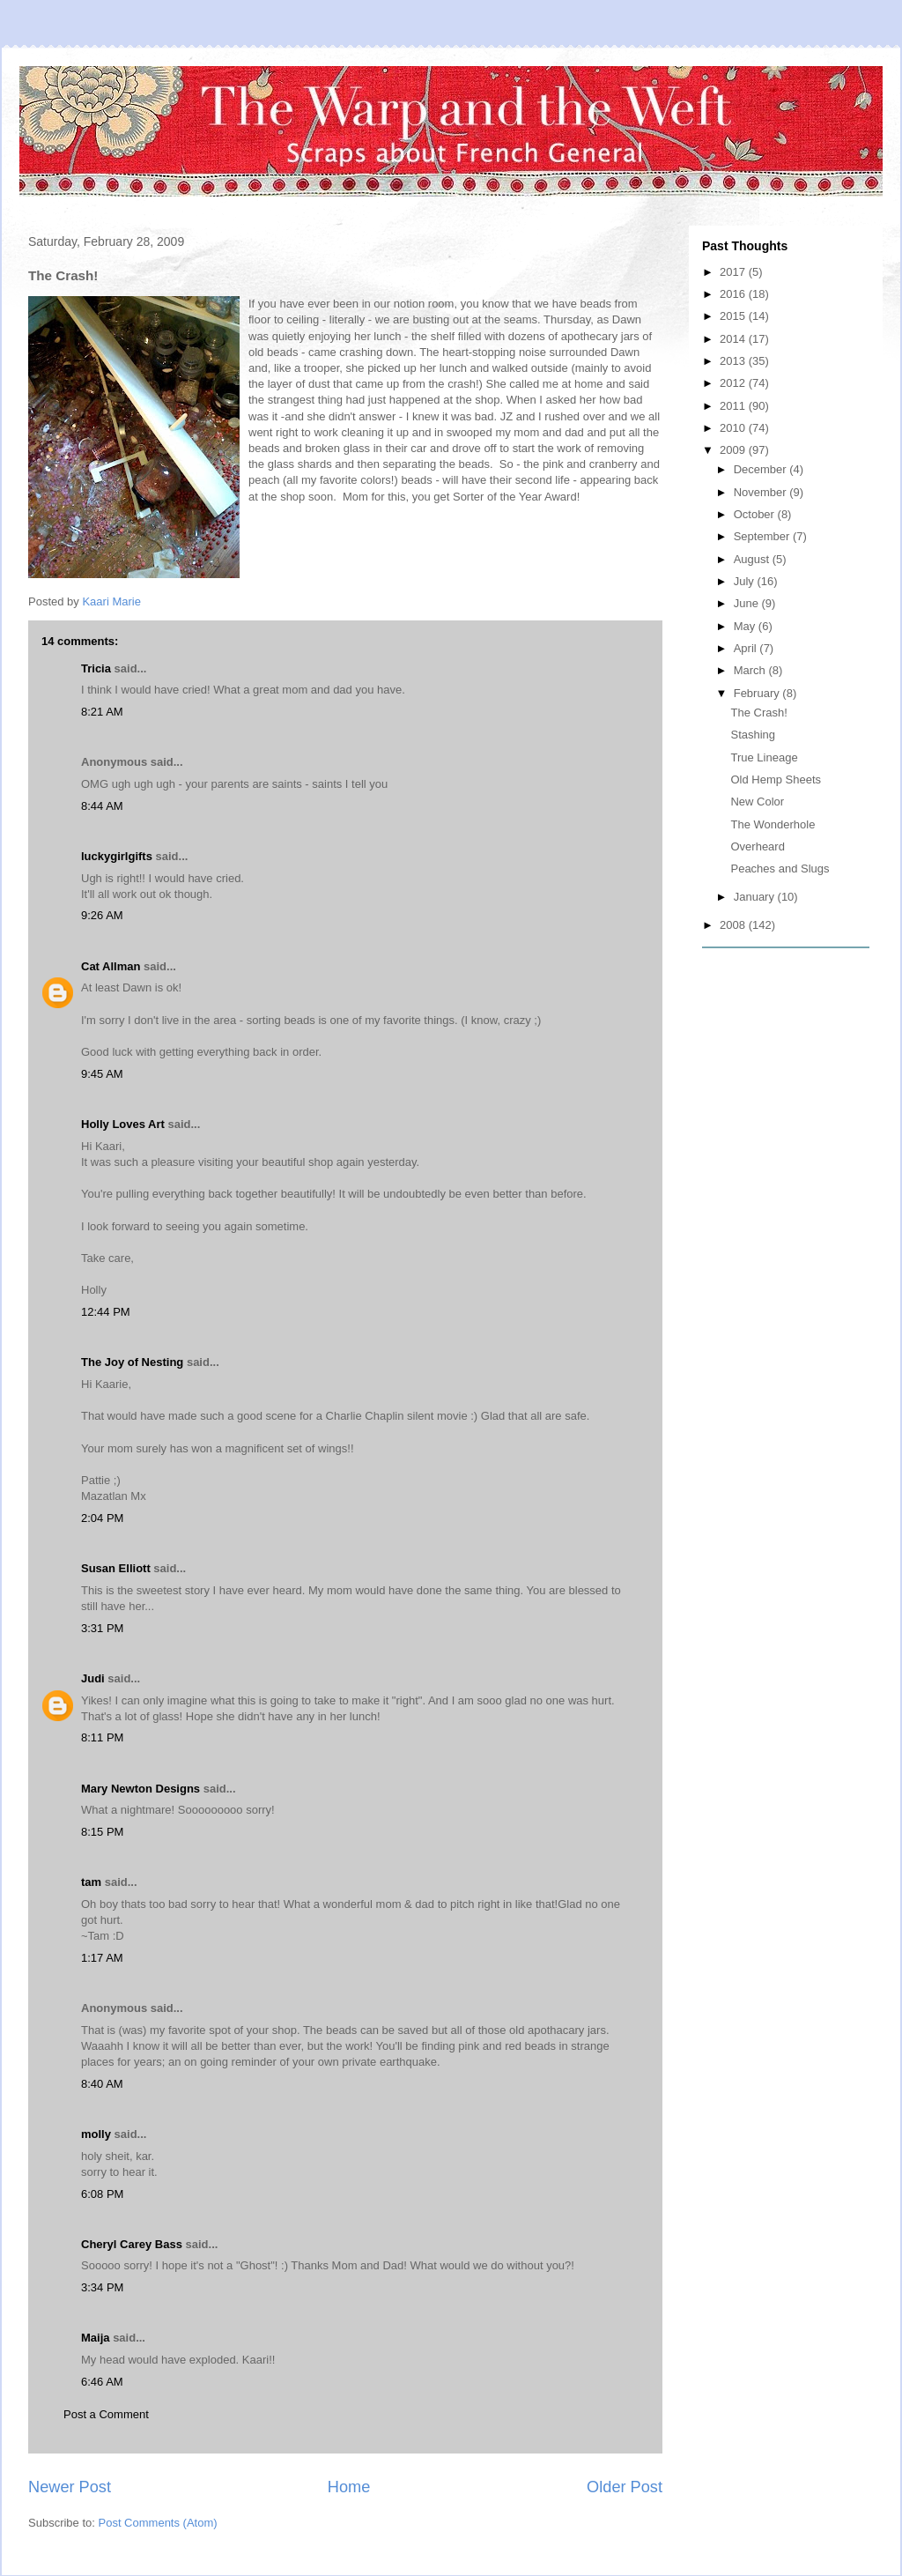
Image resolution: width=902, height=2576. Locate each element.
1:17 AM (102, 1957)
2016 (734, 294)
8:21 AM (102, 711)
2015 (734, 316)
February (758, 693)
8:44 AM (102, 806)
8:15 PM (102, 1831)
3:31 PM (102, 1628)
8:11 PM (102, 1737)
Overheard (757, 846)
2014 (734, 338)
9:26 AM (102, 915)
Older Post (624, 2487)
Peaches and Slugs (779, 868)
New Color (757, 801)
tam (91, 1882)
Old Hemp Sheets (775, 779)
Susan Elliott (116, 1568)
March (751, 670)
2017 (734, 271)
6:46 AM (102, 2381)
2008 (734, 925)
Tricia (96, 668)
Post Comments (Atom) (158, 2522)
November (762, 492)
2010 (734, 427)
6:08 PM (102, 2194)
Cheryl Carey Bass (131, 2244)
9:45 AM (102, 1073)
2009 (734, 450)
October (756, 514)
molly (96, 2134)
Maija (95, 2337)
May (746, 626)
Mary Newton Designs (140, 1788)
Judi (93, 1678)
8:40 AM (102, 2083)
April (747, 648)
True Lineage (763, 757)
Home (349, 2487)
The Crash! (758, 712)
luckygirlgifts (116, 856)
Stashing (752, 734)
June (748, 603)
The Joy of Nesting (132, 1362)
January (756, 896)
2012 (734, 383)
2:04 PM (102, 1518)
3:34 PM (102, 2287)
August (753, 559)
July (746, 581)
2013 (734, 360)
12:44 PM (105, 1311)
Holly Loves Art (123, 1124)
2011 (734, 405)
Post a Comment (106, 2414)
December (762, 469)
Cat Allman (110, 966)
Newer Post (69, 2487)
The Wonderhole (772, 824)
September (763, 536)
